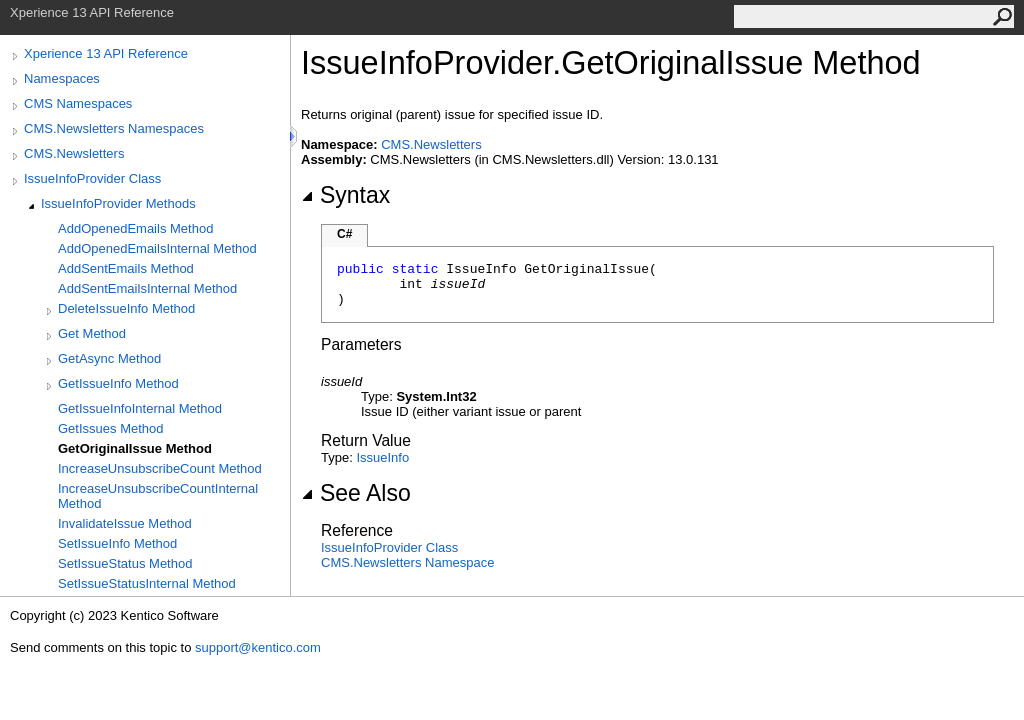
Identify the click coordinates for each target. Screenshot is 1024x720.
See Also (356, 493)
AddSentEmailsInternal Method (147, 288)
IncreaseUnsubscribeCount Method (160, 468)
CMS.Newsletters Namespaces (114, 128)
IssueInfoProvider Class (92, 178)
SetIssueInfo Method (117, 543)
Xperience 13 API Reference (106, 53)
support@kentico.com (258, 647)
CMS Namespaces (78, 103)
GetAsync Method (109, 358)
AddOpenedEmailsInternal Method (157, 248)
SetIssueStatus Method (125, 563)
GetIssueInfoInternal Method (140, 408)
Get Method (92, 333)
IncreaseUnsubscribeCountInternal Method (158, 496)
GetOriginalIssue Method (135, 448)
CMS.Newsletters (74, 153)
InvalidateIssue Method (125, 523)
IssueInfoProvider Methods (118, 203)
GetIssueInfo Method (118, 383)
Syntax (345, 195)
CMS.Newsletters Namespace (407, 562)
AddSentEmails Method (126, 268)
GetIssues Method (111, 428)
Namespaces (62, 78)
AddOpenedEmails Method (135, 228)
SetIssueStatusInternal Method (147, 583)
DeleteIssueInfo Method (126, 308)
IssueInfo (382, 457)
